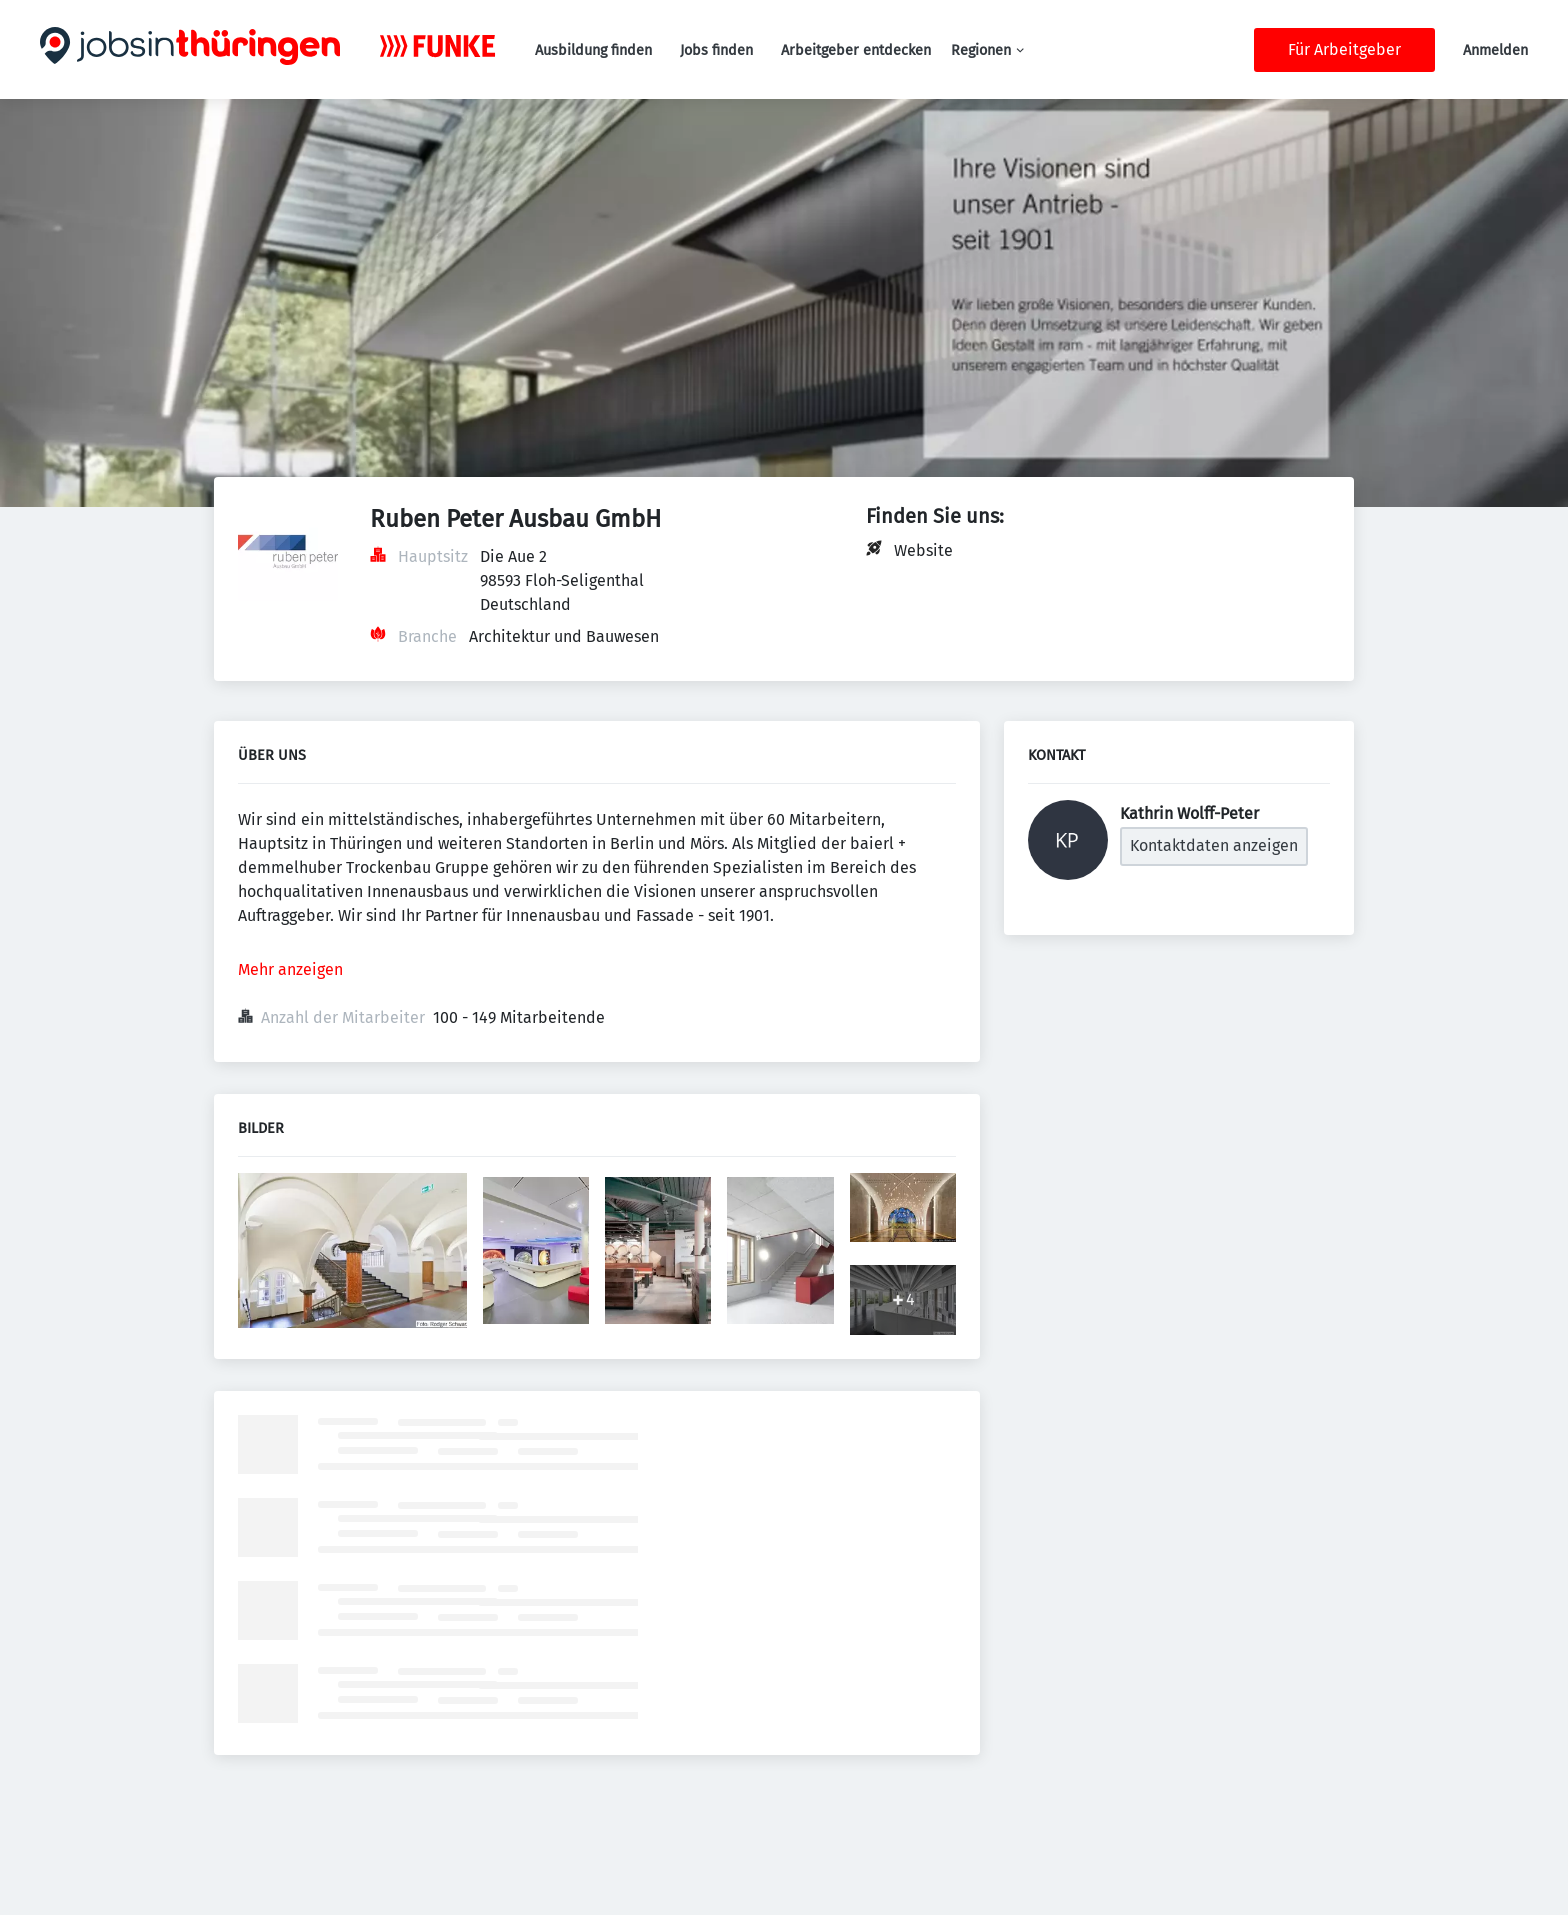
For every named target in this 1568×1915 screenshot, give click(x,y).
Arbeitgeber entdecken (856, 50)
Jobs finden (716, 50)
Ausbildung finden (593, 50)
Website (923, 550)
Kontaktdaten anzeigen (1214, 845)
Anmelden (1495, 50)
